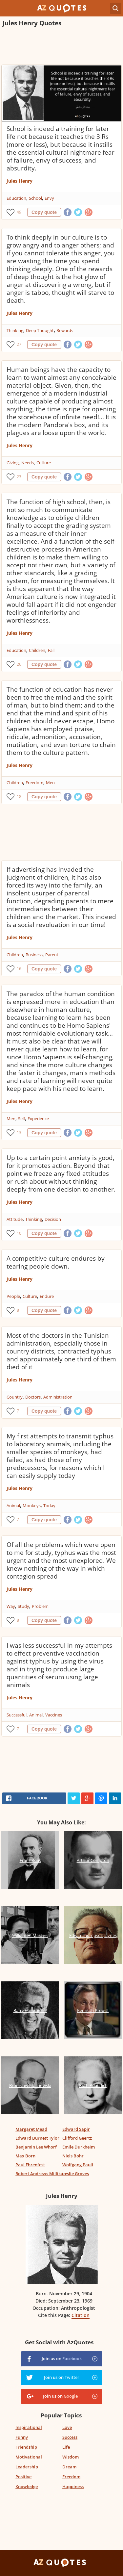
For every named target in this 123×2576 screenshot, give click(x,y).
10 (19, 1233)
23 (19, 476)
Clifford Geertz (77, 2138)
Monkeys (32, 1505)
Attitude (15, 1219)
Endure (47, 1296)
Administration (57, 1397)
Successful (17, 1715)
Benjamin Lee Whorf (36, 2147)
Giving (13, 463)
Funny (21, 2437)
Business (34, 955)
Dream (69, 2467)
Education (16, 198)
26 (19, 664)
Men (50, 783)
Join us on (62, 2358)
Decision (53, 1219)
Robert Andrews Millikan (40, 2174)
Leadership (26, 2467)
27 (19, 344)
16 (19, 968)
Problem (40, 1606)
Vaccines (53, 1715)
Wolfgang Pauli (77, 2165)
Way (11, 1606)
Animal (13, 1505)
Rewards (64, 330)
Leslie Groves (75, 2174)
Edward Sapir (76, 2129)
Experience (38, 1118)
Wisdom (70, 2457)
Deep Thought (40, 330)
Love (67, 2427)
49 (19, 212)
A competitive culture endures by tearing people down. (56, 1262)
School (35, 198)
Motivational (28, 2457)
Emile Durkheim (78, 2147)
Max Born (25, 2156)
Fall (51, 650)
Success (69, 2437)
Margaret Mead (31, 2129)
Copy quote (44, 212)
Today (49, 1505)
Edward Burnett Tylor (37, 2138)
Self (21, 1118)
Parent (51, 955)
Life (66, 2447)
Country (15, 1397)
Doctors (33, 1397)
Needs (27, 463)
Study (23, 1606)
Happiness (73, 2486)
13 (19, 1132)
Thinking (15, 330)
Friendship (26, 2447)
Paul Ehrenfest (30, 2165)
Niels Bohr (73, 2156)
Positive (23, 2477)
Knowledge (26, 2486)
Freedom (34, 783)
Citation (81, 2315)
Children (37, 650)
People (13, 1296)
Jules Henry (19, 181)
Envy (49, 198)
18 (19, 796)
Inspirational (28, 2427)
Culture (43, 463)
